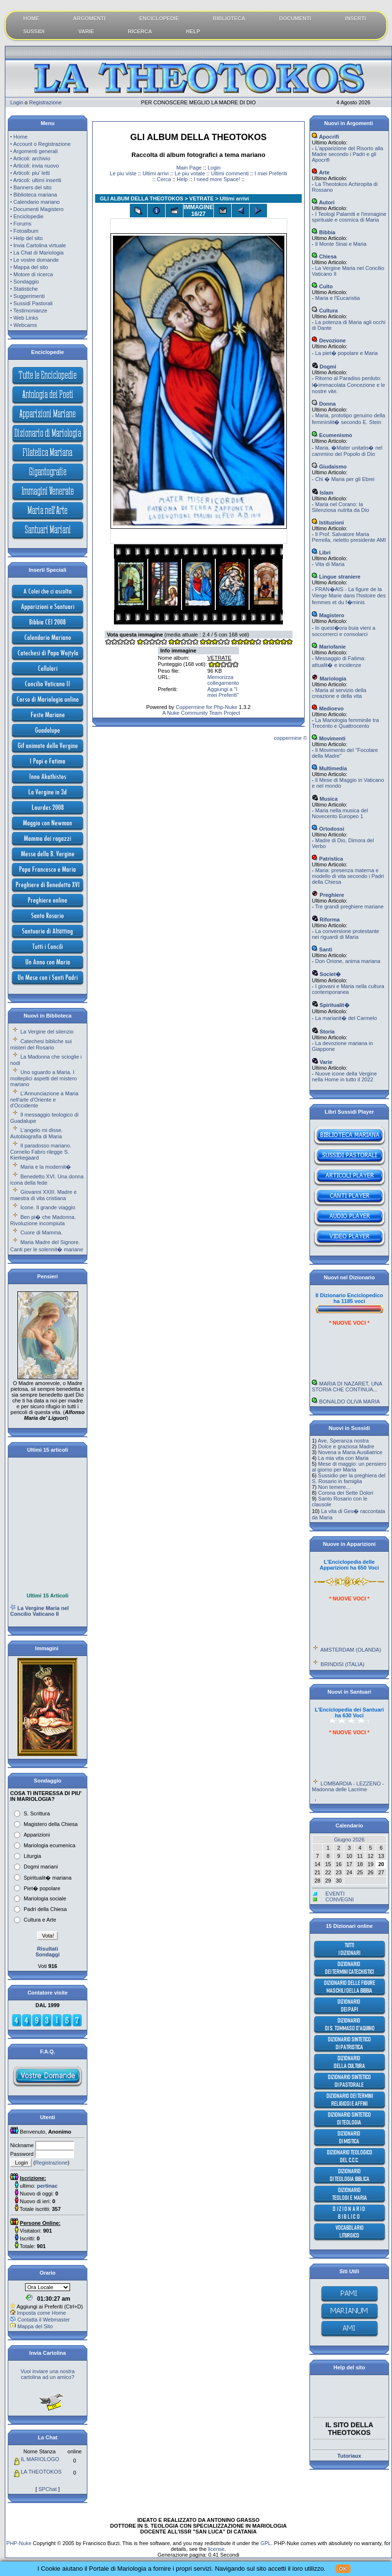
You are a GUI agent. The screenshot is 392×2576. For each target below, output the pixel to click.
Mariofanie (329, 647)
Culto (322, 286)
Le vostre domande (36, 260)
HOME (31, 18)
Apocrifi (325, 137)
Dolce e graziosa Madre (346, 1446)
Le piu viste (123, 173)
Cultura (325, 310)
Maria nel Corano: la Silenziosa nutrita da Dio (340, 507)
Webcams (25, 325)
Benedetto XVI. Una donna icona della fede (47, 1180)
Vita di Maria (330, 564)
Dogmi (324, 366)
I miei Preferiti (270, 173)
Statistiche (26, 289)
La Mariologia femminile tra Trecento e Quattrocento (345, 723)
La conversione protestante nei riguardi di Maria (345, 934)
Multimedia (329, 768)
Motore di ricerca (33, 274)
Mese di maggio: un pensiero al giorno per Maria (349, 1466)
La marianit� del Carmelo (346, 1018)
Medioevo (328, 708)
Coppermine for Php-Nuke (207, 707)
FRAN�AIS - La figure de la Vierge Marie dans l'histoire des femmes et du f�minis (349, 595)
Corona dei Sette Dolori (345, 1493)
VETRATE (201, 198)
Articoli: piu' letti (31, 173)
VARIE (86, 31)
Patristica (327, 859)
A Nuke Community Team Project (200, 713)
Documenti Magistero (39, 209)
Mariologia (329, 678)
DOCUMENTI (295, 18)
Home (21, 137)
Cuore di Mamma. (41, 1232)
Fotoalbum (26, 231)
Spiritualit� (331, 1005)
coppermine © (290, 738)
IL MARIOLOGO (40, 2459)
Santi (322, 949)
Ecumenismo (332, 435)
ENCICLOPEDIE (159, 18)
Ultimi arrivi (155, 173)
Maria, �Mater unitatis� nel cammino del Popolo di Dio (347, 451)
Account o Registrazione (41, 144)
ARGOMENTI (89, 18)
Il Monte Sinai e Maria (340, 244)
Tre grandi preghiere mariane (349, 906)
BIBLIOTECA (229, 18)
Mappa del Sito (35, 2326)
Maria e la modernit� (45, 1167)
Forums (22, 223)
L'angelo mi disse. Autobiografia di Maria (36, 1133)
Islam (322, 492)
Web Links (26, 318)
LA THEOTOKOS (41, 2472)
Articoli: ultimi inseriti (37, 180)
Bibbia (324, 232)
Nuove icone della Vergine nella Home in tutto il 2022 (344, 1076)
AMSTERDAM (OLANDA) (350, 1666)
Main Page (189, 167)
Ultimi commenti (230, 173)
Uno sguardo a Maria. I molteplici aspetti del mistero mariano (43, 1078)
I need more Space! (217, 179)
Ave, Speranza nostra (343, 1441)
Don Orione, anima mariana (347, 961)
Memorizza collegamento (223, 680)
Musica (324, 799)
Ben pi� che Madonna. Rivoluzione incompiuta (43, 1220)
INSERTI (355, 18)
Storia (323, 1031)
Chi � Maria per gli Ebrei (345, 479)
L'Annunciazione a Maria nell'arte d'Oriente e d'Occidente (44, 1099)
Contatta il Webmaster (43, 2319)
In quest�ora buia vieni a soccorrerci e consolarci (343, 631)
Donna (324, 404)
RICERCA (140, 31)
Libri (321, 552)
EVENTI (335, 1894)
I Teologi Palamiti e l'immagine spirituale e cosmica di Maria (349, 217)
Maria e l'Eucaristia (337, 298)
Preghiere (328, 895)
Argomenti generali (35, 151)
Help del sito (28, 238)
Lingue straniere (336, 577)
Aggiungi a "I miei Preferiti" (223, 692)
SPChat (48, 2489)
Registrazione (45, 102)
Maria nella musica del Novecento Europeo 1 (340, 813)
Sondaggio (26, 281)
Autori (323, 202)
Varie (322, 1062)
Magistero (328, 615)
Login (16, 102)
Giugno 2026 (349, 1839)
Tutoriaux (349, 2456)
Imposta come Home (41, 2313)
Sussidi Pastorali (33, 303)
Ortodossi (328, 829)
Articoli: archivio (31, 158)
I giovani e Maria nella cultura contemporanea (348, 989)
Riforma (326, 919)
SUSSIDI (33, 31)
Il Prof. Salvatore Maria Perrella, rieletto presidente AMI (349, 537)
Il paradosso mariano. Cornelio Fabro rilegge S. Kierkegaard (40, 1152)
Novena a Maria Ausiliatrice (350, 1452)
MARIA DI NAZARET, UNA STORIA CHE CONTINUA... (347, 1402)
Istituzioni (328, 522)
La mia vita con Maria (343, 1458)
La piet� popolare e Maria (346, 353)
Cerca (164, 179)
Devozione (329, 340)
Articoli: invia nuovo (36, 166)
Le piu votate (190, 173)
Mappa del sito (31, 267)
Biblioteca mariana (35, 195)
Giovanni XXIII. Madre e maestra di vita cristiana (43, 1195)
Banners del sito (33, 187)
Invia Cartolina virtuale (40, 245)
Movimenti (328, 738)
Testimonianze (30, 310)
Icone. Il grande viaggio (47, 1207)
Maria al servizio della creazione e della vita (339, 693)
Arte (321, 172)
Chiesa (324, 256)
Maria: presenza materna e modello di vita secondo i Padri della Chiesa (348, 876)
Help (182, 179)
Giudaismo (329, 466)
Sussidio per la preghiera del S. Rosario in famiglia (348, 1478)
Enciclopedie (28, 216)
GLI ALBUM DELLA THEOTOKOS (141, 198)
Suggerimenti (29, 296)
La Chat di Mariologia (39, 252)
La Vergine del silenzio (46, 1031)
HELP (193, 31)
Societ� (326, 974)
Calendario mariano (37, 202)
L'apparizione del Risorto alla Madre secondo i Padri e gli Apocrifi (347, 154)
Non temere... (334, 1487)
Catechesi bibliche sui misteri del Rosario (41, 1044)
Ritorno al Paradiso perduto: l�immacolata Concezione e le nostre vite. (348, 384)
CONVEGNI (339, 1899)
